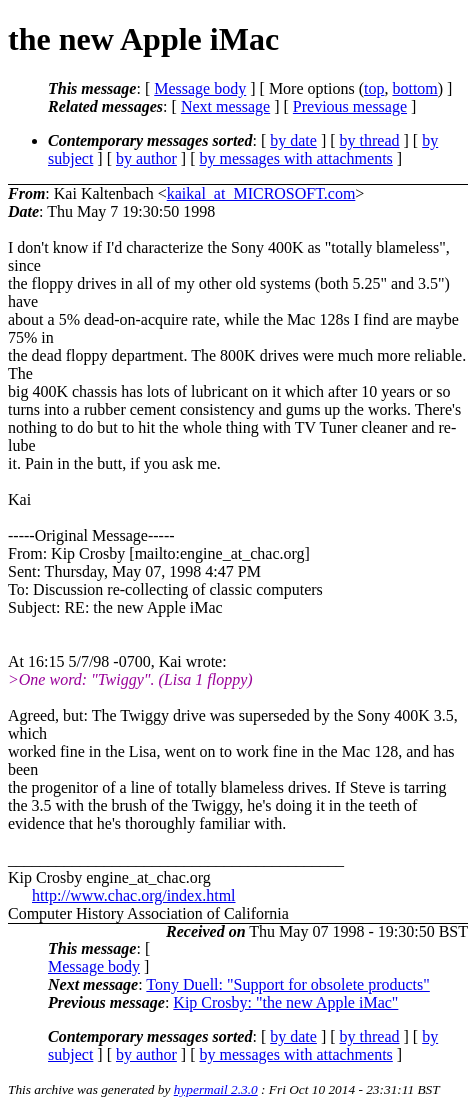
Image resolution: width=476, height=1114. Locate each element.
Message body (200, 88)
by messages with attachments (296, 158)
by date (293, 140)
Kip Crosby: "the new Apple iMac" (285, 1002)
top (374, 88)
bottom (414, 88)
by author (146, 158)
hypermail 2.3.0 (216, 1089)
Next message (225, 106)
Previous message (350, 106)
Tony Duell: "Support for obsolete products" (287, 984)
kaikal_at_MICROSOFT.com (261, 193)
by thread (370, 140)
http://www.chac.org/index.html (134, 895)
